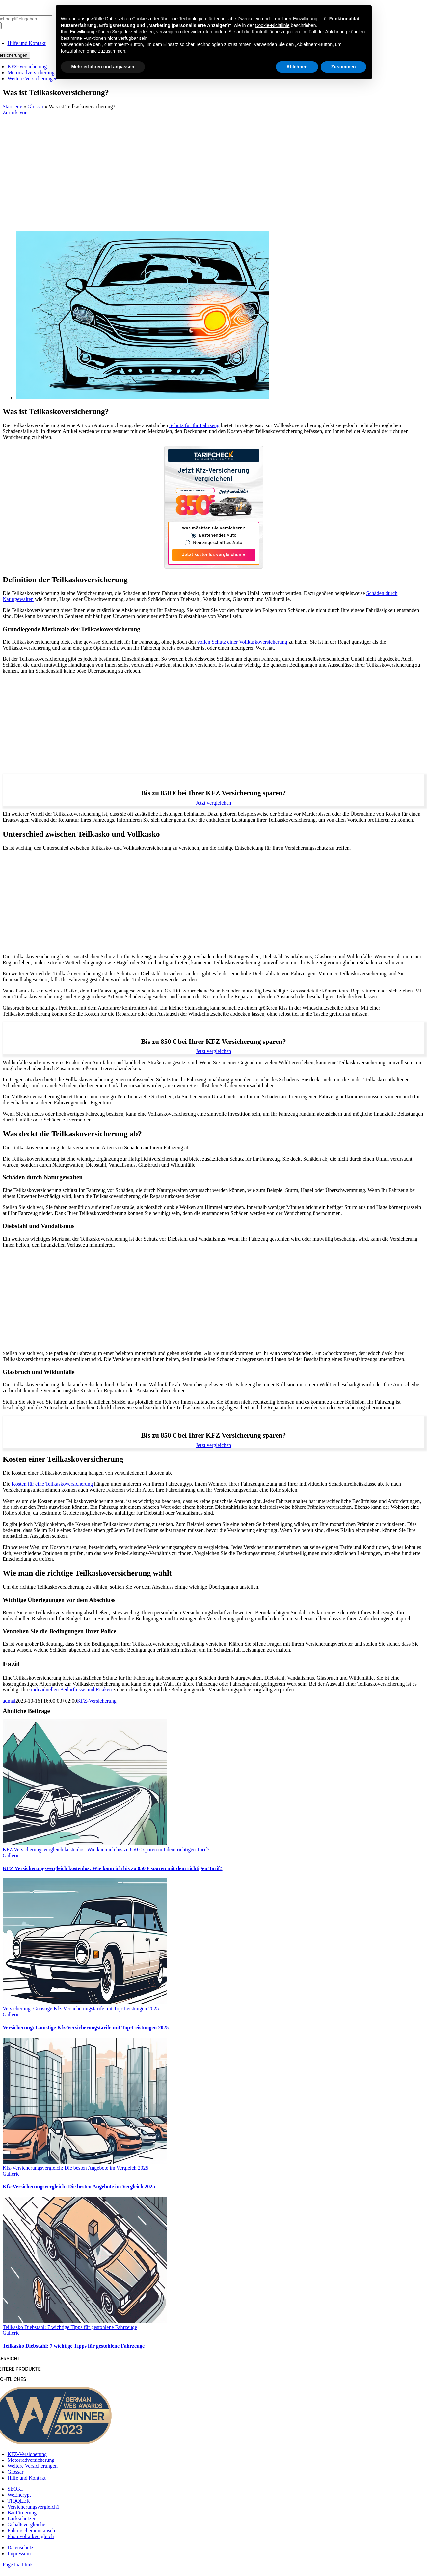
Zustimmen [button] (343, 66)
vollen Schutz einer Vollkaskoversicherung (242, 642)
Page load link (18, 2564)
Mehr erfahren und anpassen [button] (102, 66)
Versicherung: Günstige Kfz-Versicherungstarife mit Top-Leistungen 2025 (81, 2008)
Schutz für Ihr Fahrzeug (194, 425)
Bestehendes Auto (218, 535)
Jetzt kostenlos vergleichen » (213, 555)
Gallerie (11, 1855)
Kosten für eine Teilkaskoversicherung (52, 1484)
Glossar (36, 106)
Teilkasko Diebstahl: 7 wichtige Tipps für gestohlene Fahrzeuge (70, 2327)
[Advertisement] (213, 165)
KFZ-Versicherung (97, 1701)
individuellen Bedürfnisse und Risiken (71, 1689)
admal (9, 1701)
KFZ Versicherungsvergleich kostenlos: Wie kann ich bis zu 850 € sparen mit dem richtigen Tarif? (106, 1849)
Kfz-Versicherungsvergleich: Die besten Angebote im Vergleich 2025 (75, 2168)
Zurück (10, 112)
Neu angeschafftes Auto (217, 543)
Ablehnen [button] (296, 66)
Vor (23, 112)
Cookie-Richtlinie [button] (272, 25)
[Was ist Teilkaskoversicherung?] (142, 397)
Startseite (12, 106)
